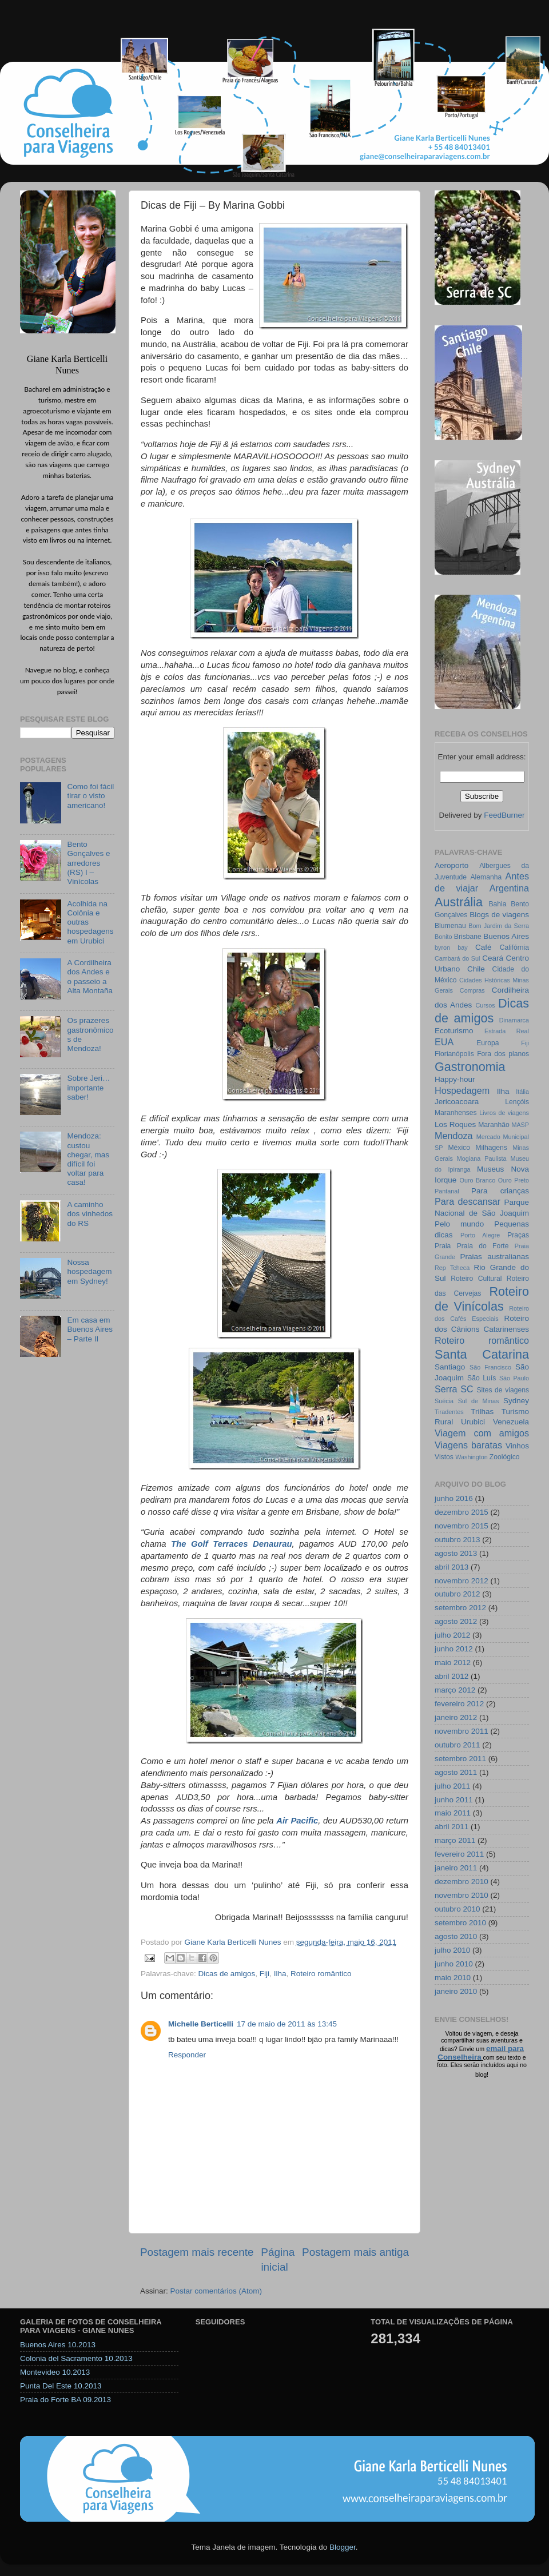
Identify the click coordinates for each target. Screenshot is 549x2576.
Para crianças (500, 1191)
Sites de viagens (503, 1390)
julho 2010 (452, 1950)
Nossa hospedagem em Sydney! (89, 1271)
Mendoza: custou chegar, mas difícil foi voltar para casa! (88, 1159)
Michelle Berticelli (200, 2024)
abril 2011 (451, 1826)
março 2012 (455, 1690)
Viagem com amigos (482, 1433)
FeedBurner (504, 815)
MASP (520, 1124)
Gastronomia (470, 1067)
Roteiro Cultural (476, 1279)
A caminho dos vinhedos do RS (90, 1213)
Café (483, 947)
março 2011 (455, 1840)
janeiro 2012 (456, 1717)
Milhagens (491, 1148)
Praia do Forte (483, 1246)
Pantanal (447, 1191)
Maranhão (494, 1125)
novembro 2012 (461, 1580)
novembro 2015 (461, 1526)
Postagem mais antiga (355, 2252)
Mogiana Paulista (482, 1158)
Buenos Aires (506, 936)
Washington (471, 1457)
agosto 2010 (456, 1936)
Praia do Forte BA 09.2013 (65, 2399)
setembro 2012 (460, 1607)
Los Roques (455, 1124)
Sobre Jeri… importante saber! (88, 1087)
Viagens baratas (468, 1445)
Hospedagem (462, 1090)
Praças (518, 1235)
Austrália (459, 902)
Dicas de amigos (227, 1973)
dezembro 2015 (461, 1512)
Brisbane (468, 937)
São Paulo (514, 1378)
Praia (443, 1246)
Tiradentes (449, 1411)
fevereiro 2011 (459, 1854)
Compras (472, 990)
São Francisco (490, 1367)
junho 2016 (454, 1498)
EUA (444, 1042)
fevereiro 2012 (459, 1703)
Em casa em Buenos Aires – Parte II (90, 1329)
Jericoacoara (457, 1101)
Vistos (444, 1457)
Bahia (497, 904)
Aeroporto (451, 865)
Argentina (509, 888)
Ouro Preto (513, 1180)
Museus (490, 1169)
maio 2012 (453, 1662)
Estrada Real (506, 1031)
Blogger (342, 2547)
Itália (522, 1091)
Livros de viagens (504, 1112)
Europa (487, 1043)
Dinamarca (514, 1020)
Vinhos (517, 1446)
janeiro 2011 (456, 1868)
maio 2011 (453, 1813)
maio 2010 (453, 1977)
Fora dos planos (503, 1054)
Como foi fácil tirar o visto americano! (90, 795)
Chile (476, 969)
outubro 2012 (457, 1594)
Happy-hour (455, 1079)
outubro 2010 (457, 1909)
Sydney (516, 1400)
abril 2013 (451, 1567)
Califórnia (514, 947)
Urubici (473, 1422)
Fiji (264, 1973)
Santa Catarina (482, 1354)
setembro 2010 (460, 1922)
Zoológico (505, 1457)
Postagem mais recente (196, 2252)
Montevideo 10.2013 (55, 2372)
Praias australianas (494, 1256)
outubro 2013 (457, 1539)
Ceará (492, 958)
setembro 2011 (460, 1758)
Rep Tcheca (452, 1267)
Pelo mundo (459, 1224)
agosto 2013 (456, 1553)
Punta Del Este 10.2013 (61, 2386)
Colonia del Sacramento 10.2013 (76, 2358)
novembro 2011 (461, 1731)
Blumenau (450, 926)
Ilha (280, 1973)
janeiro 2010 (456, 1991)
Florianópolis (454, 1054)
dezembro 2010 (461, 1881)
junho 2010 (454, 1964)
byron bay (451, 947)
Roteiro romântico (321, 1973)
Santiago (450, 1367)
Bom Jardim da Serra (498, 925)
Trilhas (482, 1411)
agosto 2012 (456, 1621)
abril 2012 (451, 1676)
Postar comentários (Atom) (216, 2291)
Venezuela (511, 1422)
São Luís (481, 1378)
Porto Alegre (480, 1235)
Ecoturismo (454, 1030)
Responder (187, 2055)
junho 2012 (454, 1649)
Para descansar (467, 1201)
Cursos (485, 1005)
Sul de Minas (478, 1401)
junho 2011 (454, 1799)
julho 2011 (452, 1786)
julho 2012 (452, 1635)
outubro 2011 (457, 1745)
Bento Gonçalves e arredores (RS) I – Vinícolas (88, 863)
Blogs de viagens (499, 914)
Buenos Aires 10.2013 (58, 2344)
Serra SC (454, 1389)
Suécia (444, 1401)
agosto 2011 (456, 1772)
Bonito (443, 936)
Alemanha (486, 877)
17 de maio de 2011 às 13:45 (287, 2024)
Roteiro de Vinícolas (482, 1298)
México (459, 1148)
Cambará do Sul (457, 958)
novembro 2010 (461, 1895)
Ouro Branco (478, 1180)
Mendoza (454, 1135)
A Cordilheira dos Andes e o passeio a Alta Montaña (90, 976)
